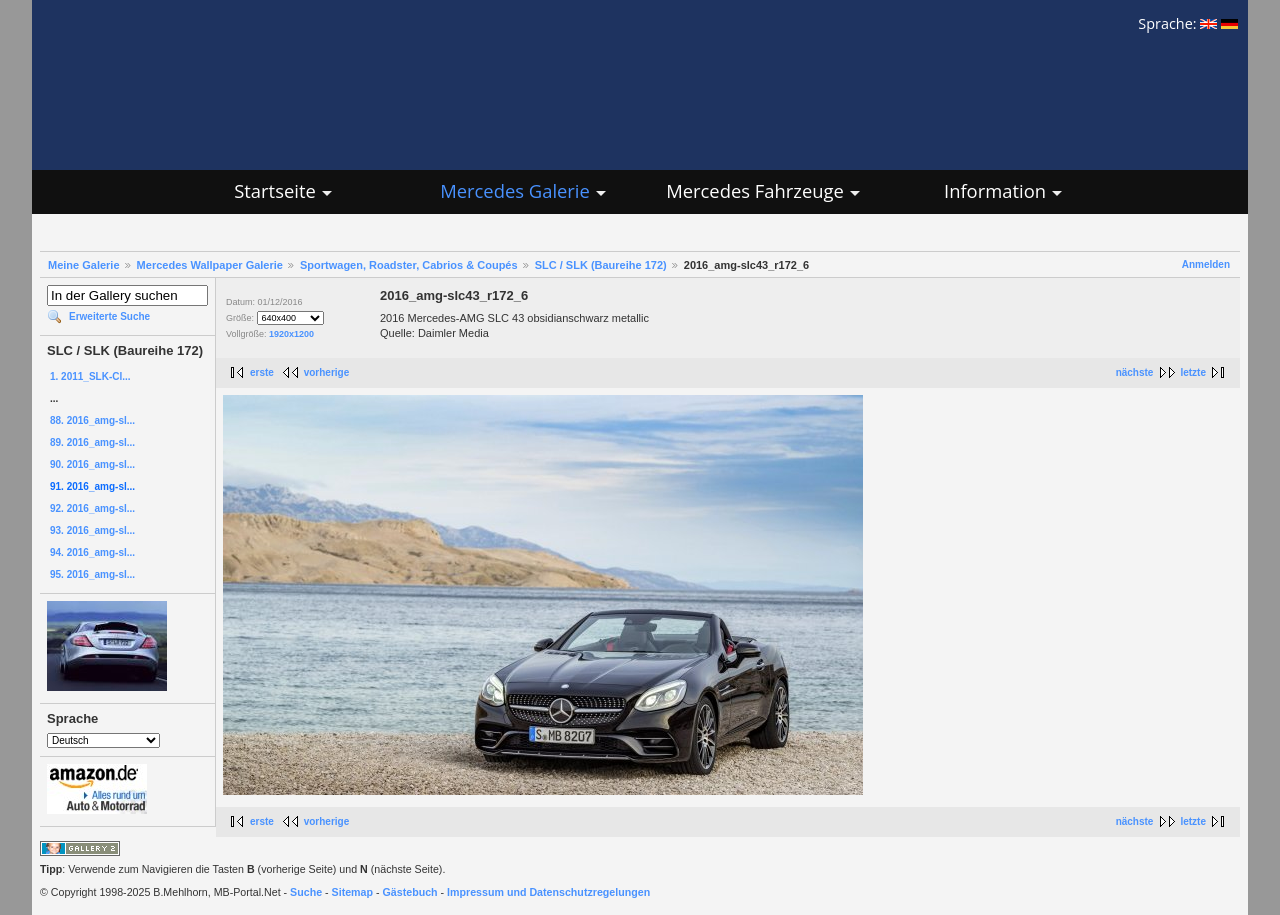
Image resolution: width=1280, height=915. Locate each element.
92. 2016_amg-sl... (92, 508)
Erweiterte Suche (109, 316)
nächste (1135, 372)
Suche (306, 892)
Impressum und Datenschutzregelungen (548, 892)
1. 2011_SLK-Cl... (90, 376)
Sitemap (352, 892)
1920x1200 (291, 334)
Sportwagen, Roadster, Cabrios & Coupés (409, 265)
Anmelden (1206, 264)
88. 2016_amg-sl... (92, 420)
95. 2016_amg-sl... (92, 574)
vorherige (327, 372)
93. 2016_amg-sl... (92, 530)
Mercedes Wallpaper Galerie (210, 265)
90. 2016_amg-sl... (92, 464)
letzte (1193, 372)
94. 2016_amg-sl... (92, 552)
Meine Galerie (84, 265)
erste (262, 372)
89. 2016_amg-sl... (92, 442)
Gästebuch (410, 892)
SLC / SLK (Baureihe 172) (601, 265)
